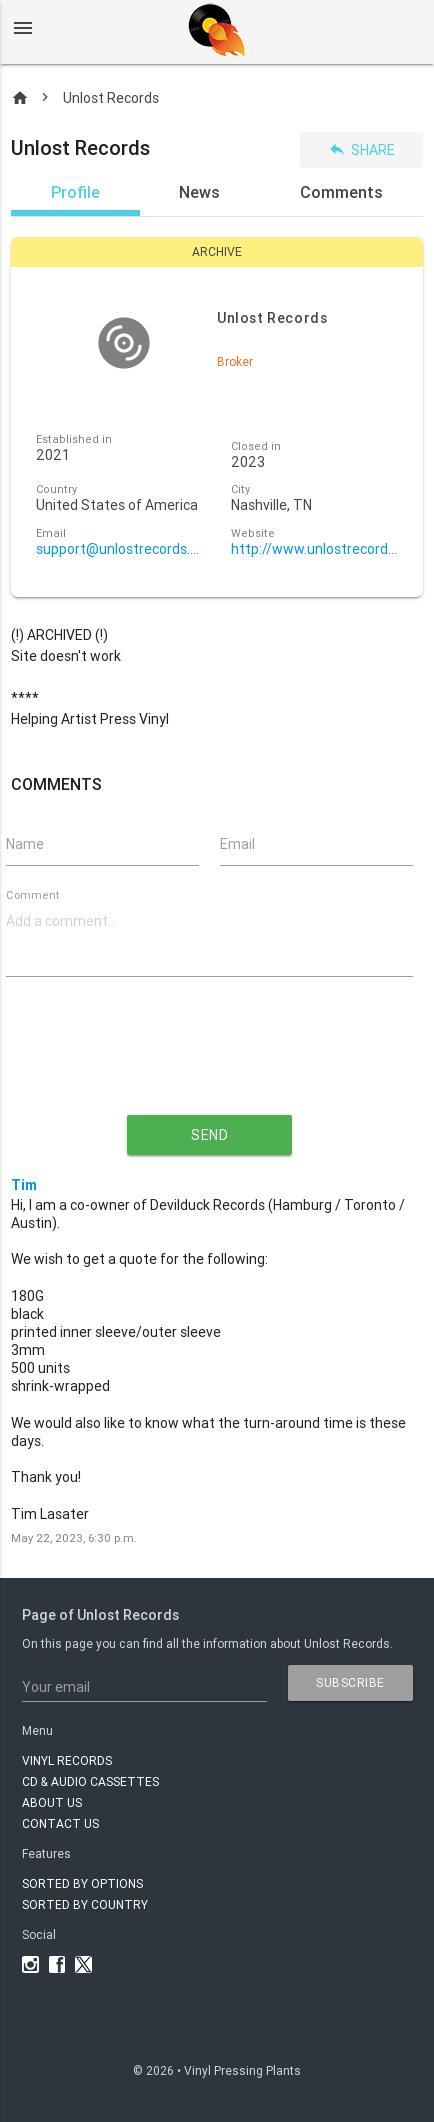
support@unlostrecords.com (119, 549)
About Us (52, 1802)
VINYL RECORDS (67, 1760)
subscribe (350, 1682)
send (209, 1135)
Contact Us (60, 1823)
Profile (75, 192)
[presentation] (209, 1062)
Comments (341, 192)
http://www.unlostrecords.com (314, 549)
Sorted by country (85, 1904)
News (199, 192)
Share (361, 149)
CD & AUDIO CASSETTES (90, 1781)
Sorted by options (82, 1883)
